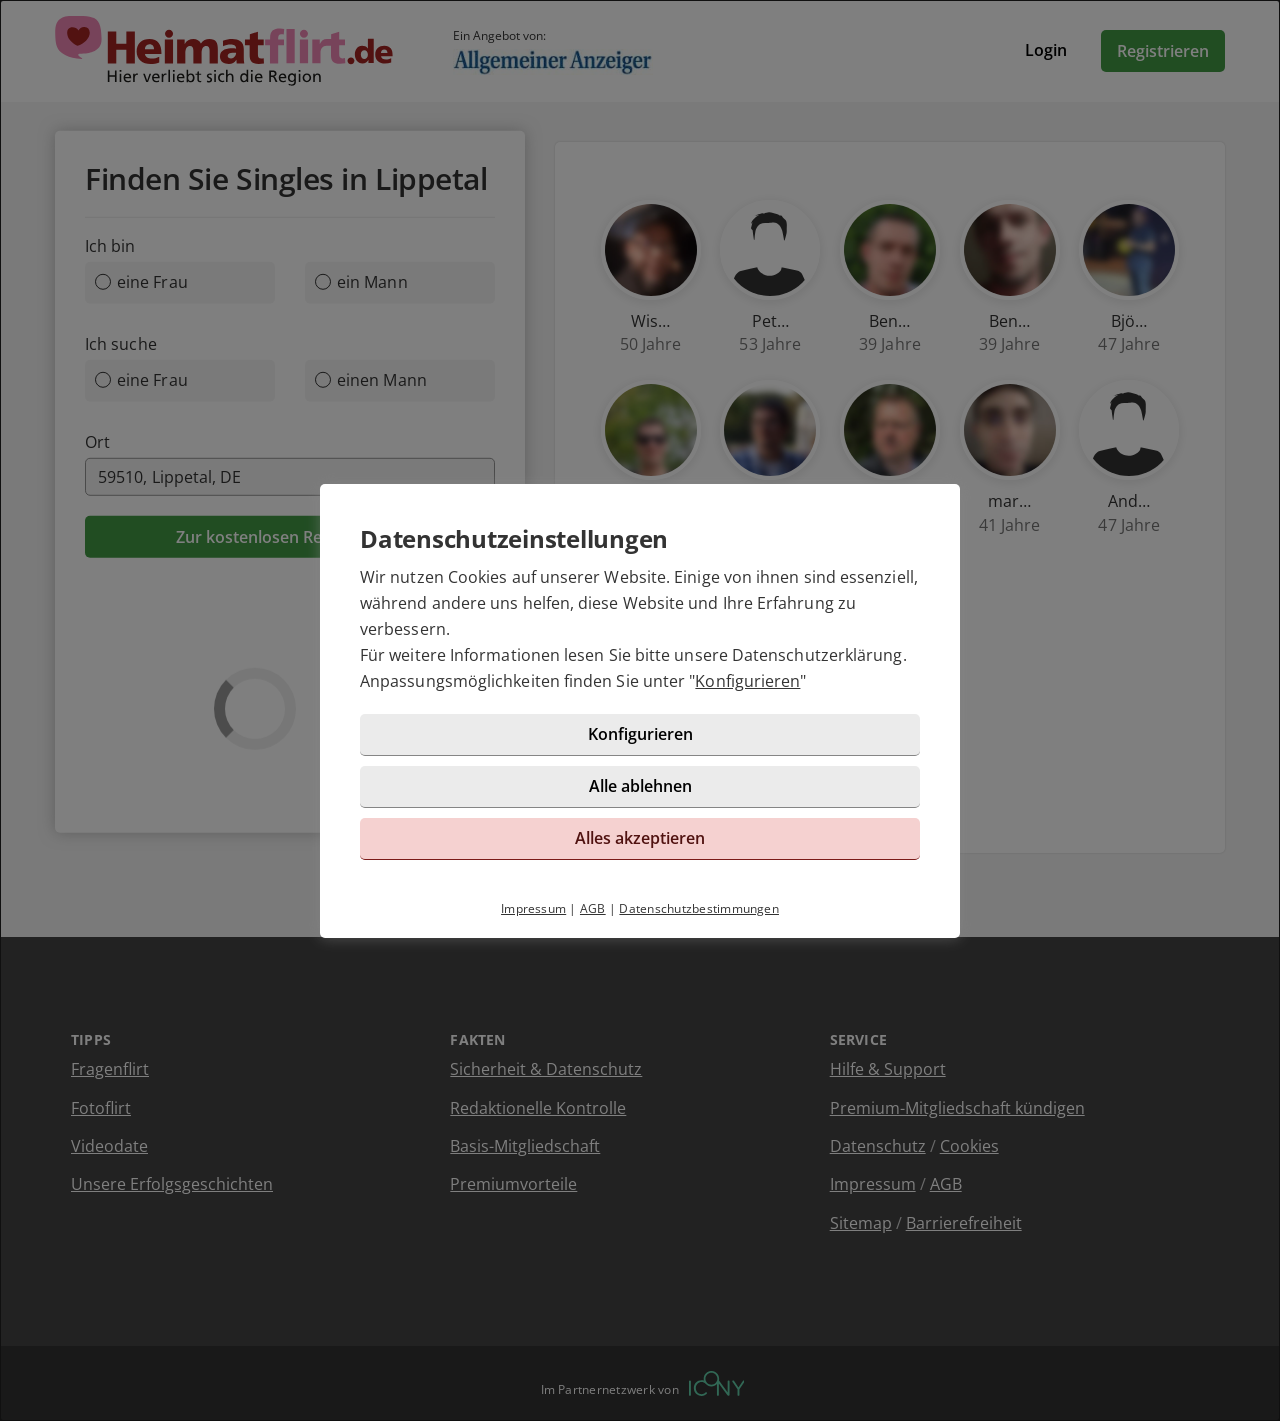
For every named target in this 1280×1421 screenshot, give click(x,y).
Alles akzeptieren (640, 838)
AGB (593, 908)
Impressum (533, 908)
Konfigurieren (747, 681)
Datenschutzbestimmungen (699, 908)
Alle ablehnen (640, 786)
